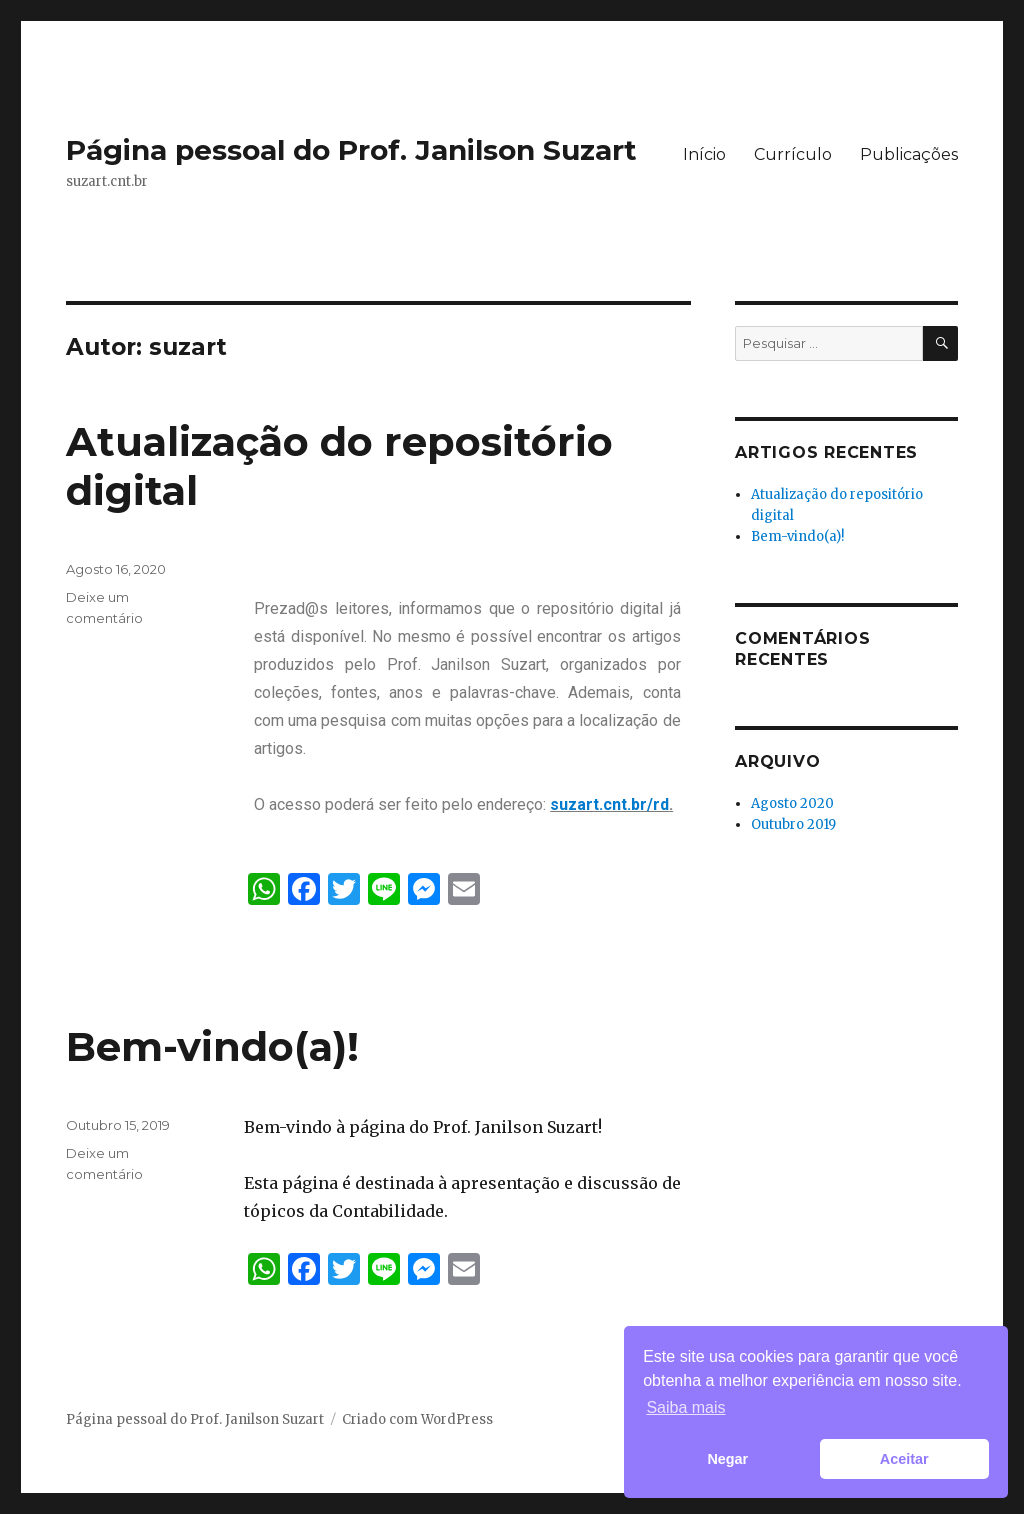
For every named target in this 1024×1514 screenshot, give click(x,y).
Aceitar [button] (904, 1459)
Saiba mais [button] (685, 1407)
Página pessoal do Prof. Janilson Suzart (351, 150)
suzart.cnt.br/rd (609, 804)
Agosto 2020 (792, 803)
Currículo (793, 154)
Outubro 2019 (793, 824)
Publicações (909, 154)
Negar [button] (727, 1459)
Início (704, 154)
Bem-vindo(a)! (212, 1046)
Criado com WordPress (417, 1419)
